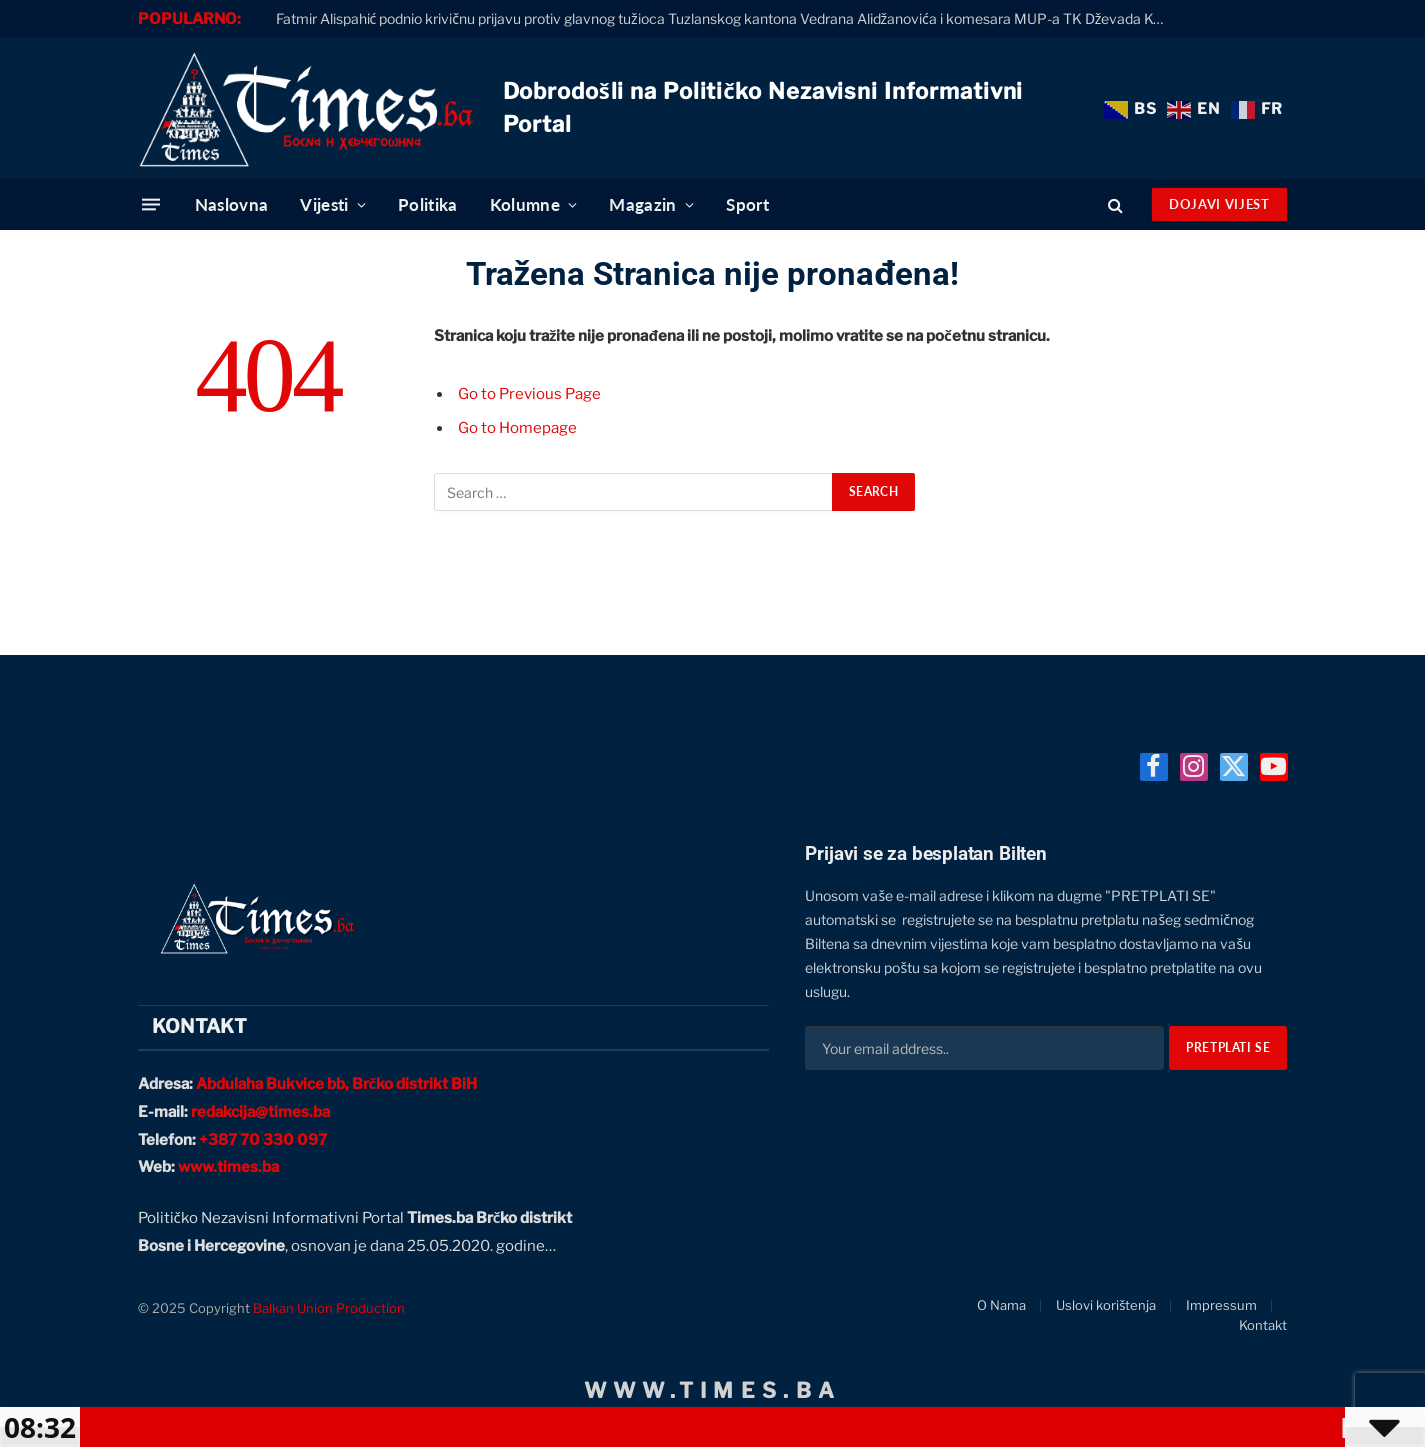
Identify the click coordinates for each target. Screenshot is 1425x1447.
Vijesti (324, 204)
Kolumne (525, 204)
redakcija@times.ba (260, 1112)
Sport (747, 204)
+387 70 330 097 (263, 1140)
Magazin (642, 204)
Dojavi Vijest (1219, 204)
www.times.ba (228, 1167)
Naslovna (232, 204)
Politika (428, 204)
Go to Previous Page (529, 394)
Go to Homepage (517, 428)
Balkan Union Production (329, 1308)
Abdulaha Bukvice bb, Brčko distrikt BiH (337, 1084)
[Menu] (151, 204)
